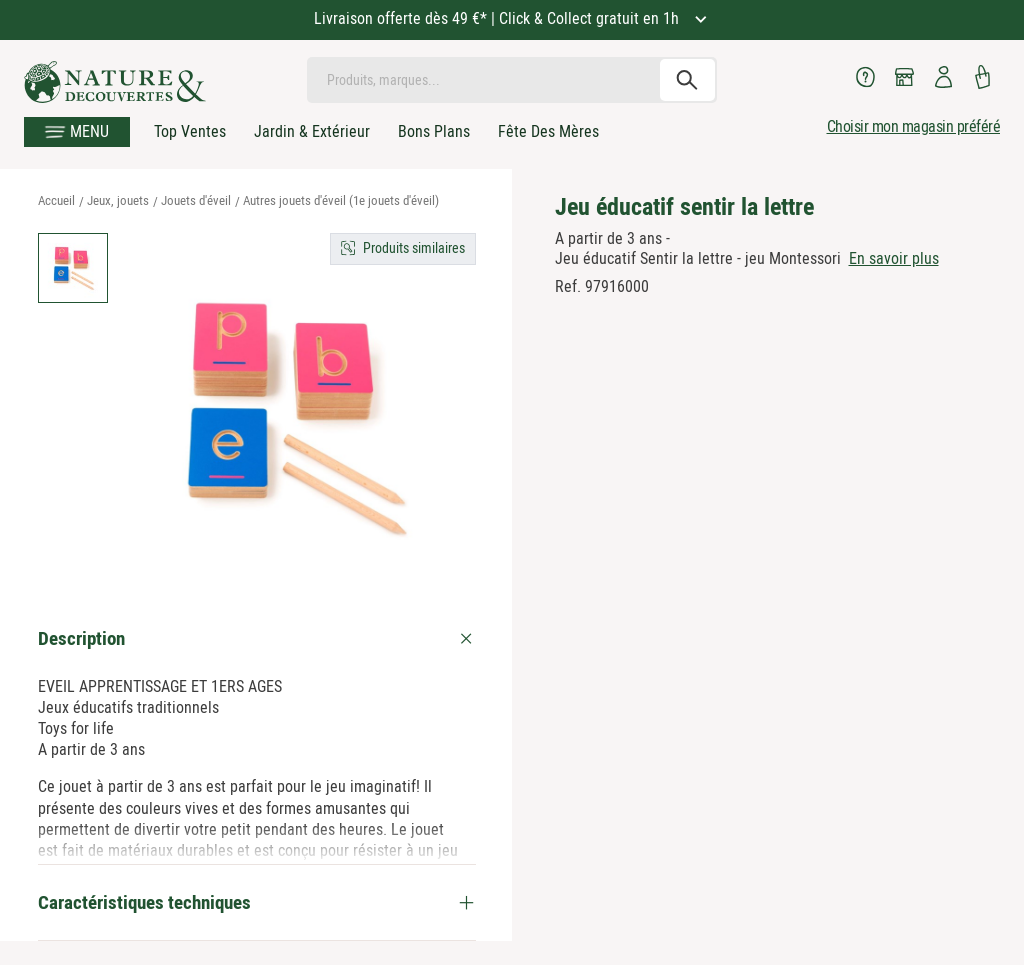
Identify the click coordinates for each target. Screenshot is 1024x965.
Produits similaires (414, 248)
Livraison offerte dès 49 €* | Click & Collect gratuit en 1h (498, 18)
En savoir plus (894, 258)
